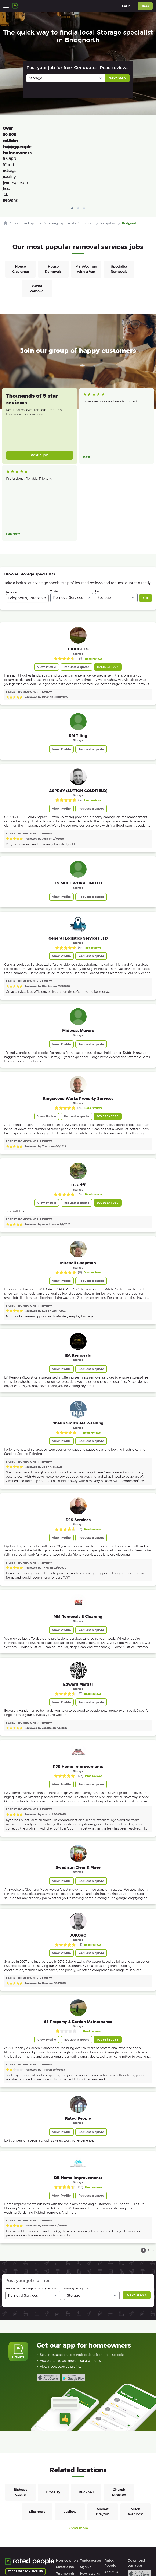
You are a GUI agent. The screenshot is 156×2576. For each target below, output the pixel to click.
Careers (110, 2519)
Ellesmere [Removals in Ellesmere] (37, 2446)
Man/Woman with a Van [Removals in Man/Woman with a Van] (86, 203)
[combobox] (27, 532)
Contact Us (108, 2560)
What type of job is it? (78, 2222)
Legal (108, 2532)
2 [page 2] (148, 2184)
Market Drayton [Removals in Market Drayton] (102, 2445)
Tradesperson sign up (25, 2505)
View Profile (46, 601)
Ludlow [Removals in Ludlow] (70, 2446)
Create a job (65, 2501)
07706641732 (108, 1137)
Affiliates (110, 2526)
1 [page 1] (143, 2184)
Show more (78, 2462)
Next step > (137, 2229)
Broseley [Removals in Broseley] (53, 2426)
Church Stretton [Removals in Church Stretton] (119, 2426)
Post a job (40, 389)
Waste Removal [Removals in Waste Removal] (36, 222)
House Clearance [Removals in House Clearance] (20, 203)
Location (11, 526)
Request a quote (76, 601)
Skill (97, 525)
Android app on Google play (73, 2312)
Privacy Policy (42, 2560)
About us (111, 2506)
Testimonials (65, 2507)
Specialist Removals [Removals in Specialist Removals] (119, 203)
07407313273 (108, 601)
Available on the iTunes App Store (48, 2312)
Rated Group (113, 2513)
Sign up (85, 2501)
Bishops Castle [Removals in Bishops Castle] (20, 2426)
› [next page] (153, 2184)
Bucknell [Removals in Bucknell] (86, 2426)
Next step (117, 78)
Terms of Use (14, 2560)
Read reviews (93, 592)
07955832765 (108, 1974)
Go (145, 532)
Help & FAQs (65, 2521)
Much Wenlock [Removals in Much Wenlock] (135, 2445)
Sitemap (85, 2560)
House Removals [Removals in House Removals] (53, 203)
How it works (66, 2514)
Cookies (66, 2560)
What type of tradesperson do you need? (31, 2222)
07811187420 (108, 1050)
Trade (54, 525)
